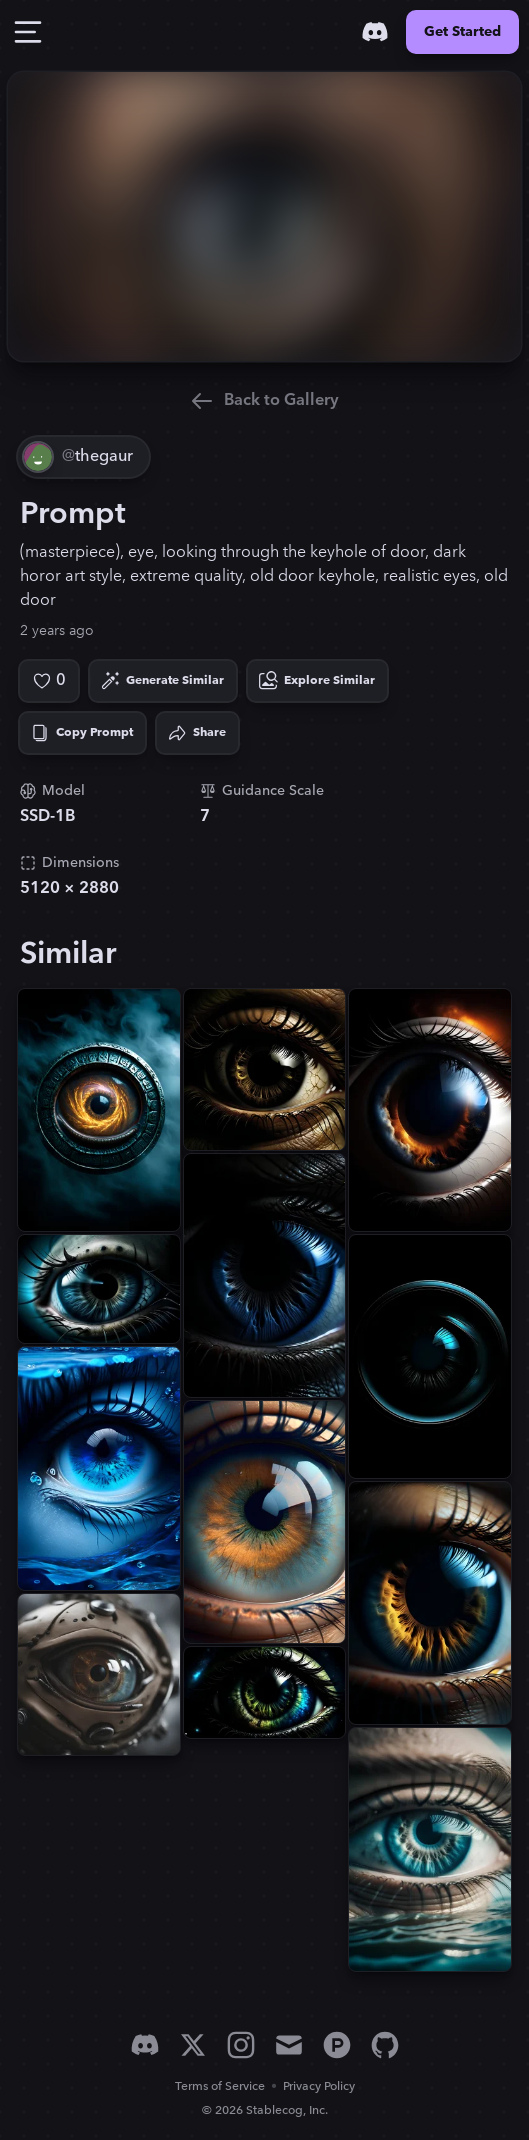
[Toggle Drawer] (28, 32)
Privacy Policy (319, 2086)
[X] (193, 2045)
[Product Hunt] (337, 2045)
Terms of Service (220, 2086)
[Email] (289, 2045)
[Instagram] (241, 2045)
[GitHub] (385, 2045)
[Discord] (375, 32)
